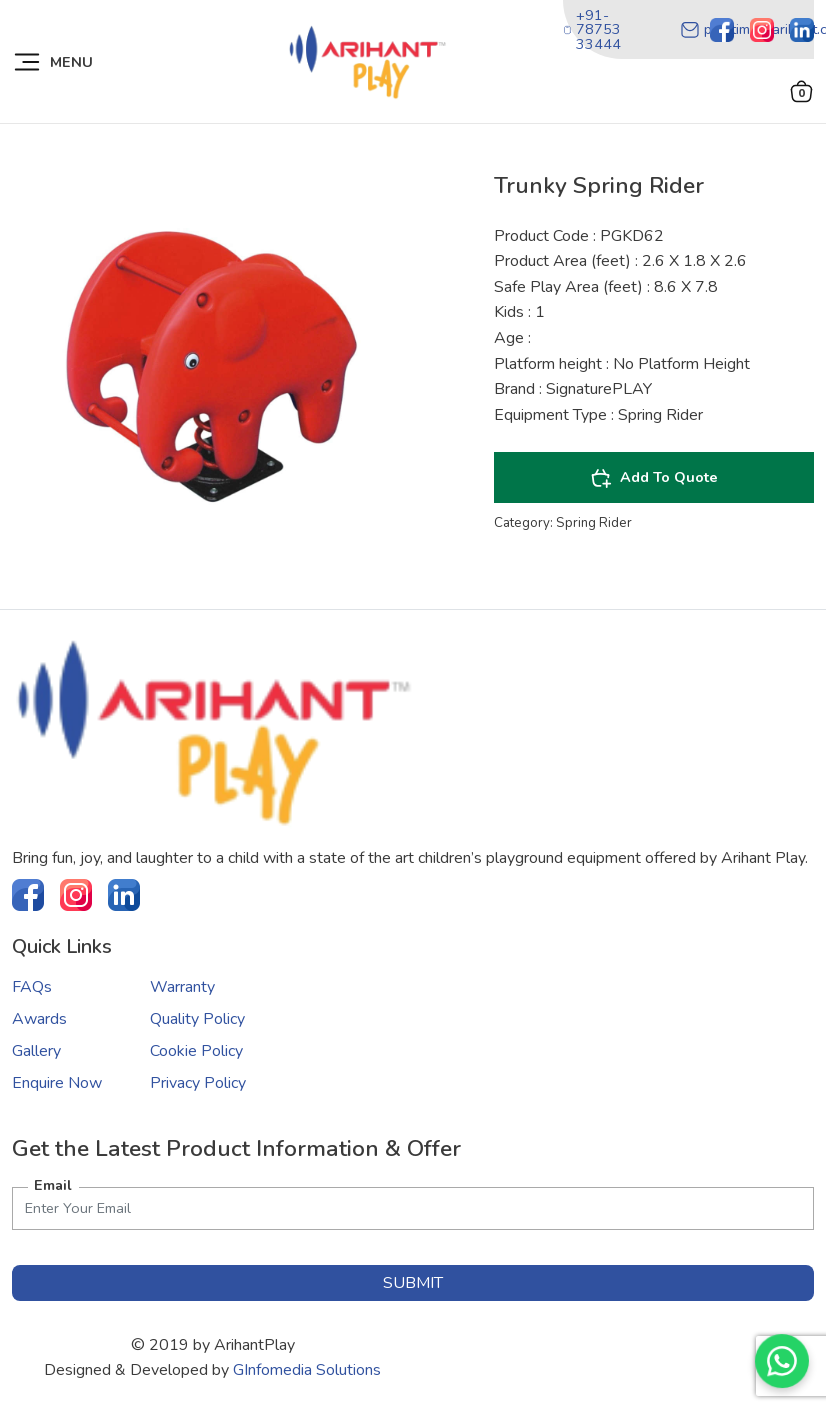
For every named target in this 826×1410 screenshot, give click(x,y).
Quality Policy (197, 1019)
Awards (39, 1019)
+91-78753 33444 (592, 29)
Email (53, 1185)
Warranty (182, 987)
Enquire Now (57, 1083)
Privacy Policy (198, 1083)
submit (413, 1283)
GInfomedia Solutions (307, 1370)
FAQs (32, 987)
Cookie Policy (196, 1051)
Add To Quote (654, 478)
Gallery (36, 1051)
